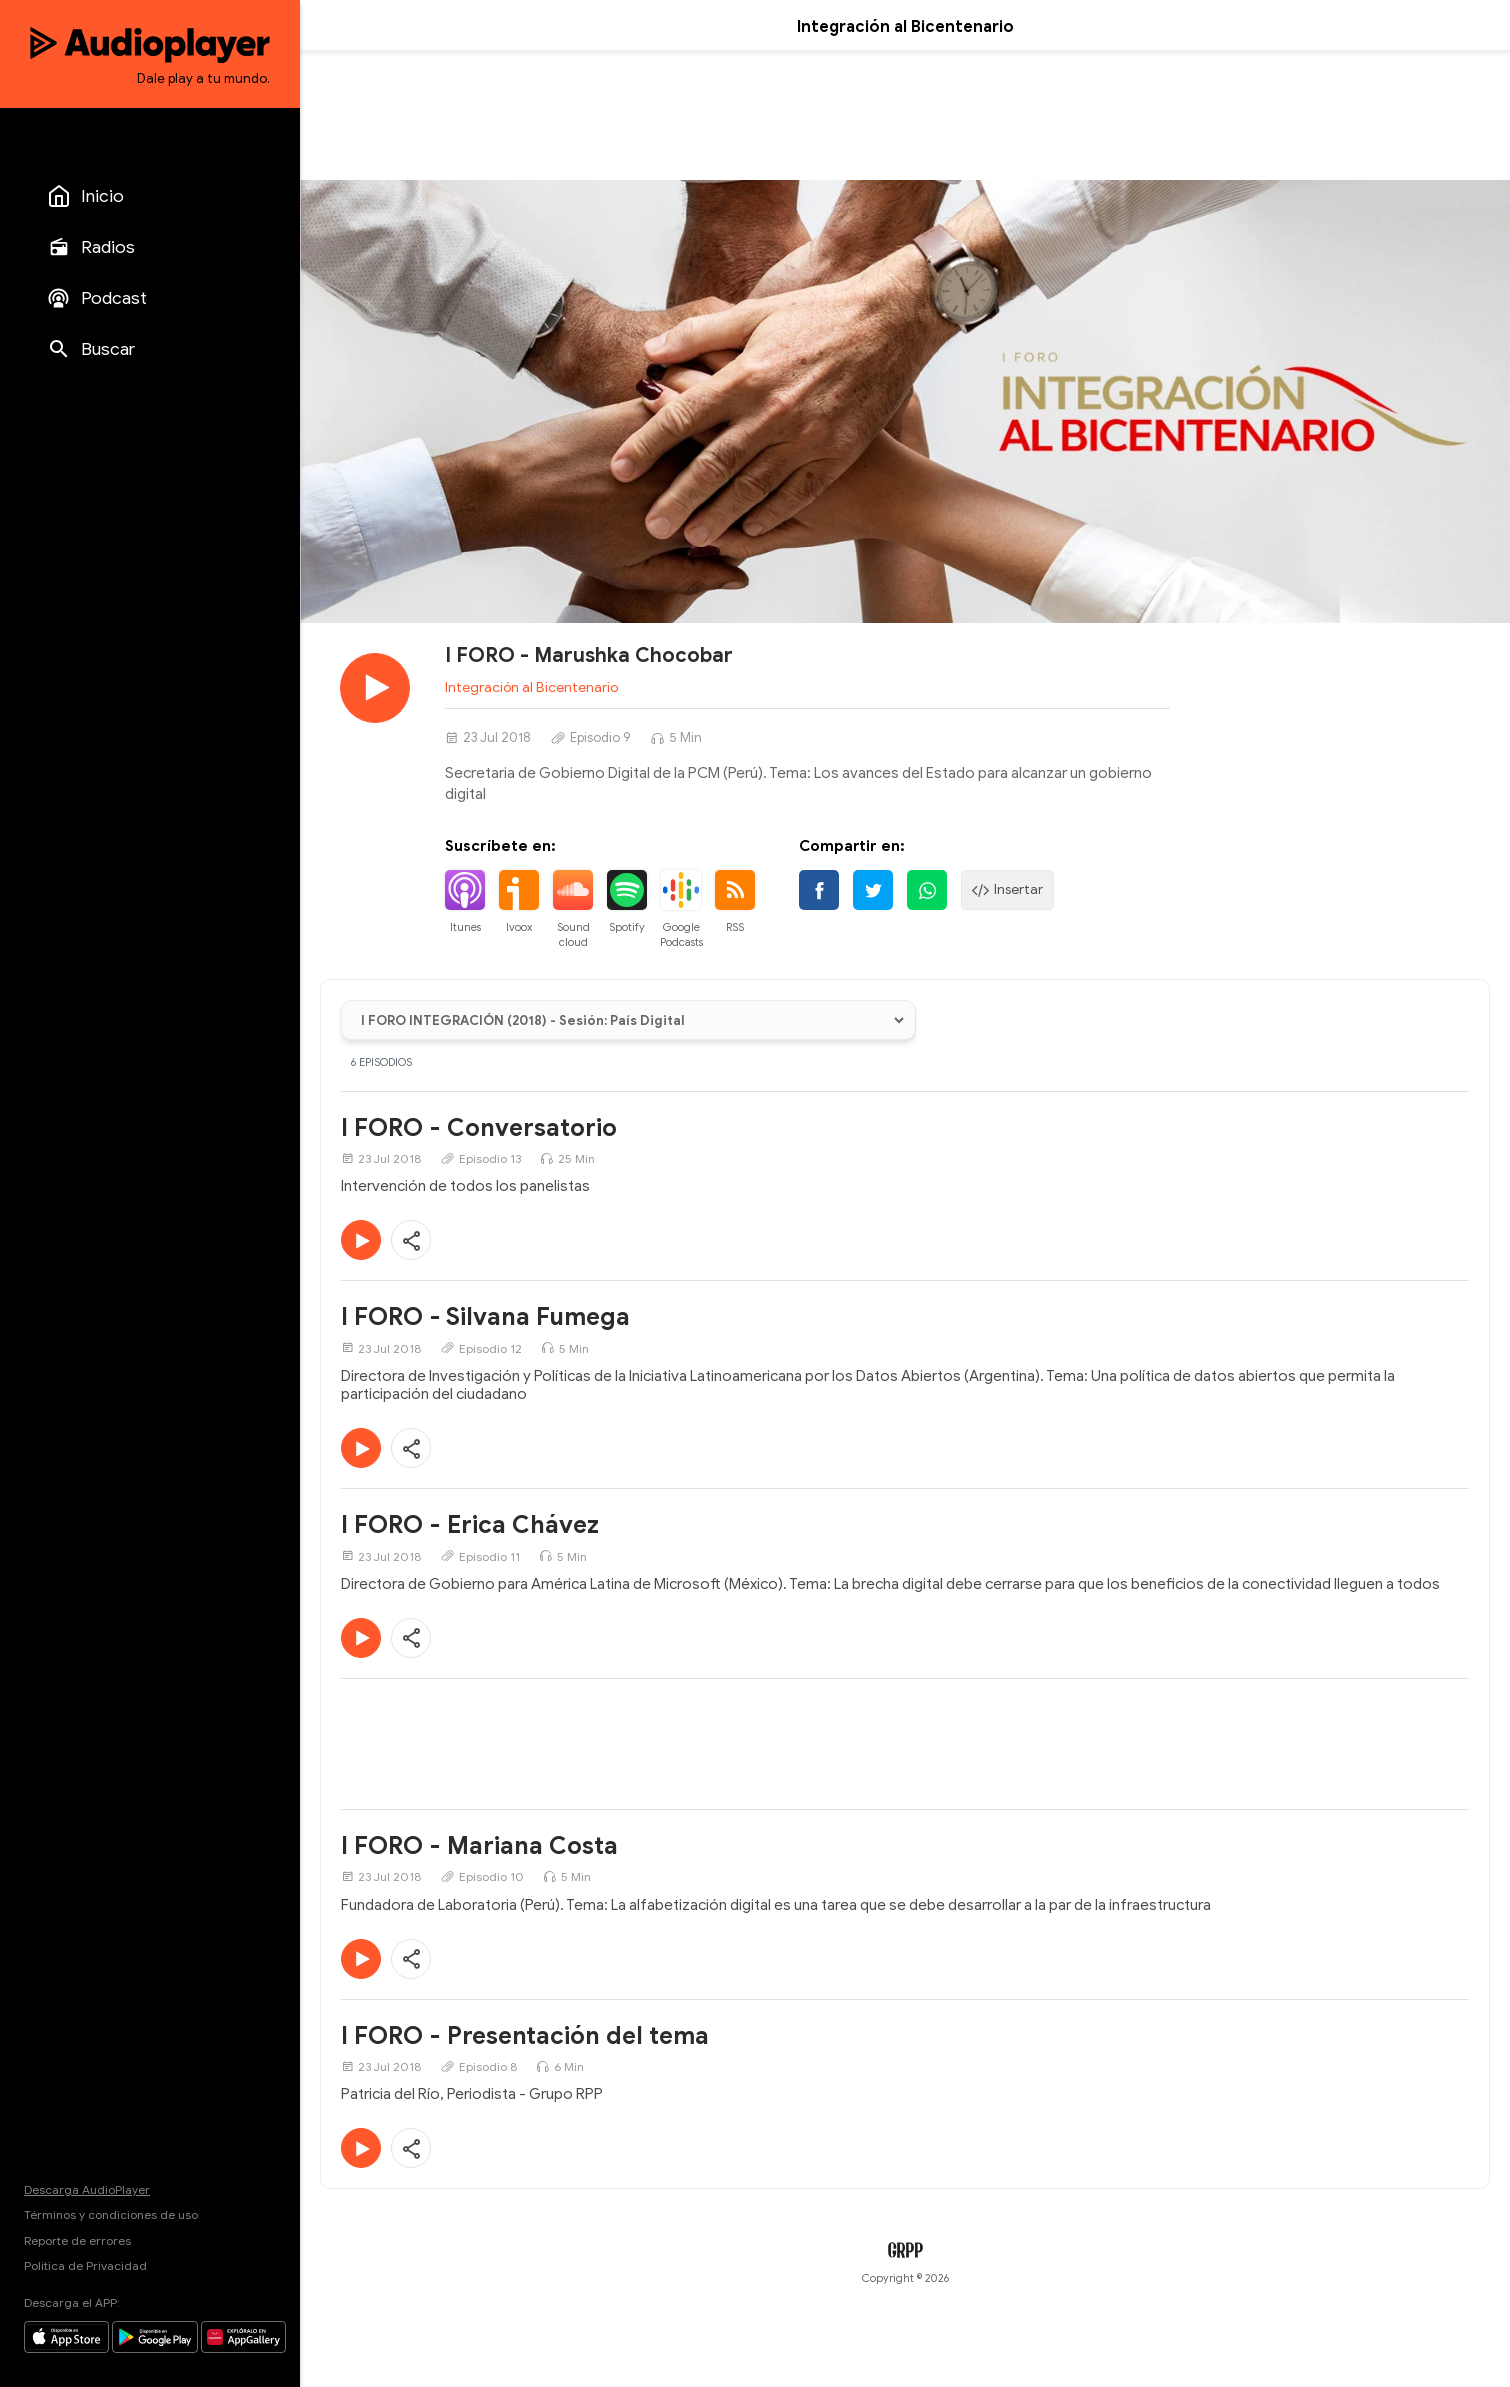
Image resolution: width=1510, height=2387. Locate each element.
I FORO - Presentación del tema (525, 2036)
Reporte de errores (77, 2240)
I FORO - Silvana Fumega (485, 1317)
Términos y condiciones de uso (111, 2214)
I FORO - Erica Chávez (470, 1525)
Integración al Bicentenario (531, 687)
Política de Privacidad (85, 2265)
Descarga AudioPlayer (87, 2189)
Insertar (1007, 890)
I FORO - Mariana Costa (479, 1846)
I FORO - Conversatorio (479, 1128)
